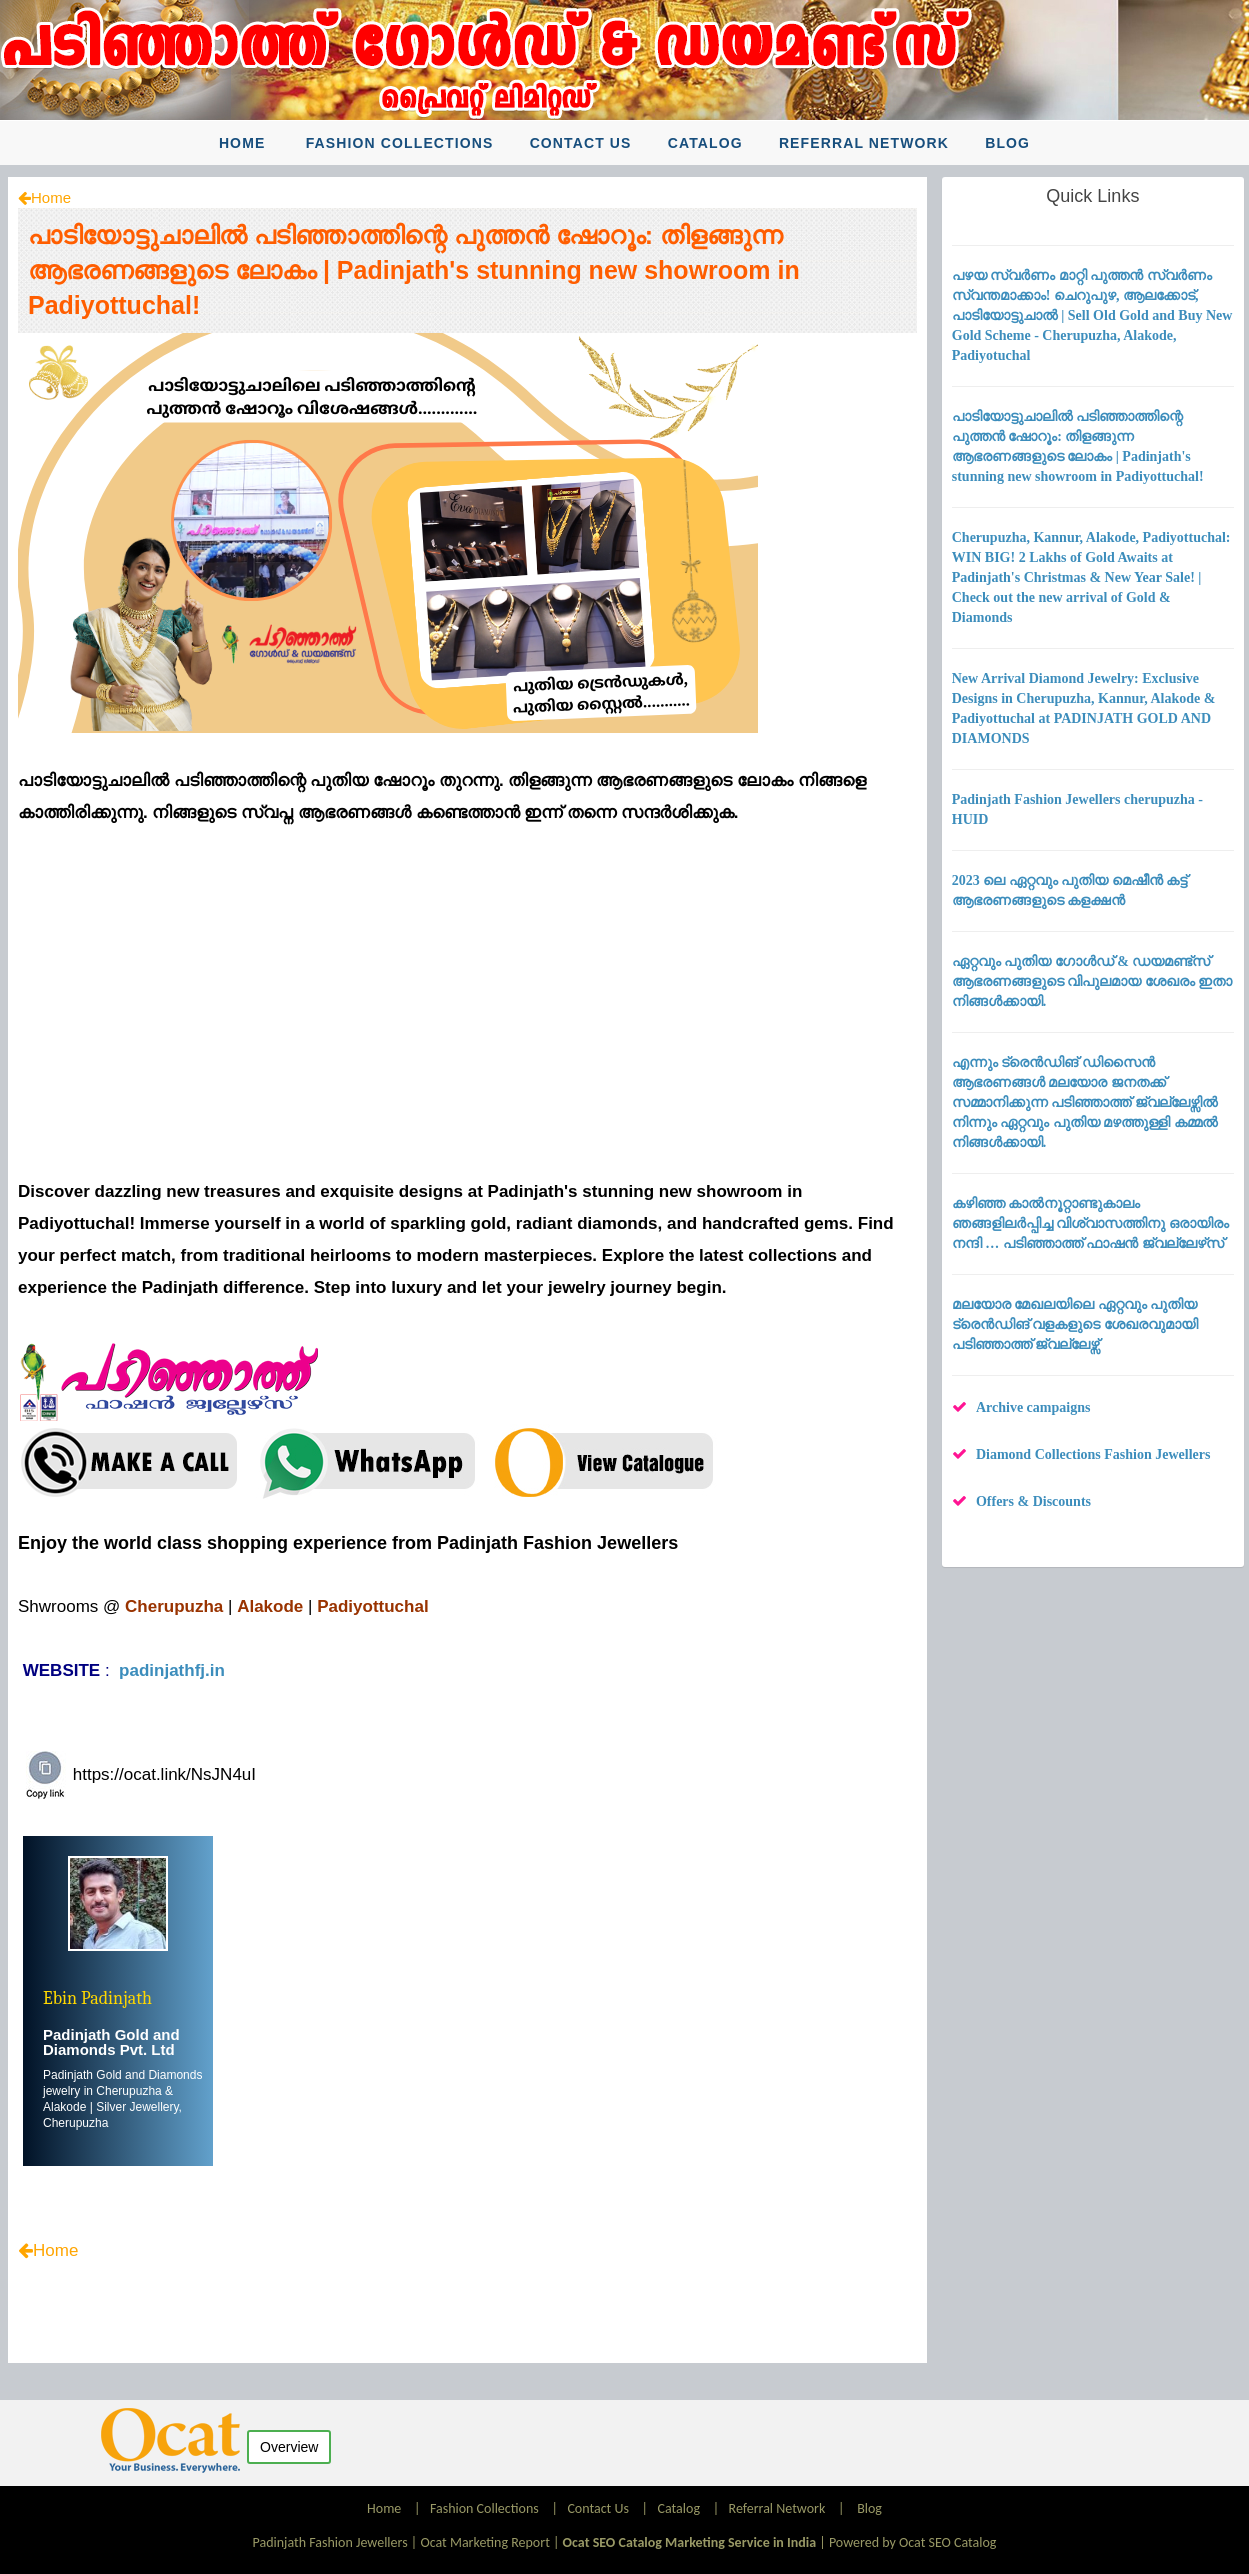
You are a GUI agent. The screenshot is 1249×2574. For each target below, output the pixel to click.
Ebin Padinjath (97, 1998)
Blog (1007, 143)
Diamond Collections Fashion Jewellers (1093, 1454)
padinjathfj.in (172, 1670)
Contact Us (581, 143)
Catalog (705, 143)
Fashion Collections (400, 143)
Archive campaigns (1033, 1407)
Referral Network (864, 143)
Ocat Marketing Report (484, 2542)
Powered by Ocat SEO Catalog (913, 2542)
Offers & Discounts (1033, 1501)
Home (242, 143)
